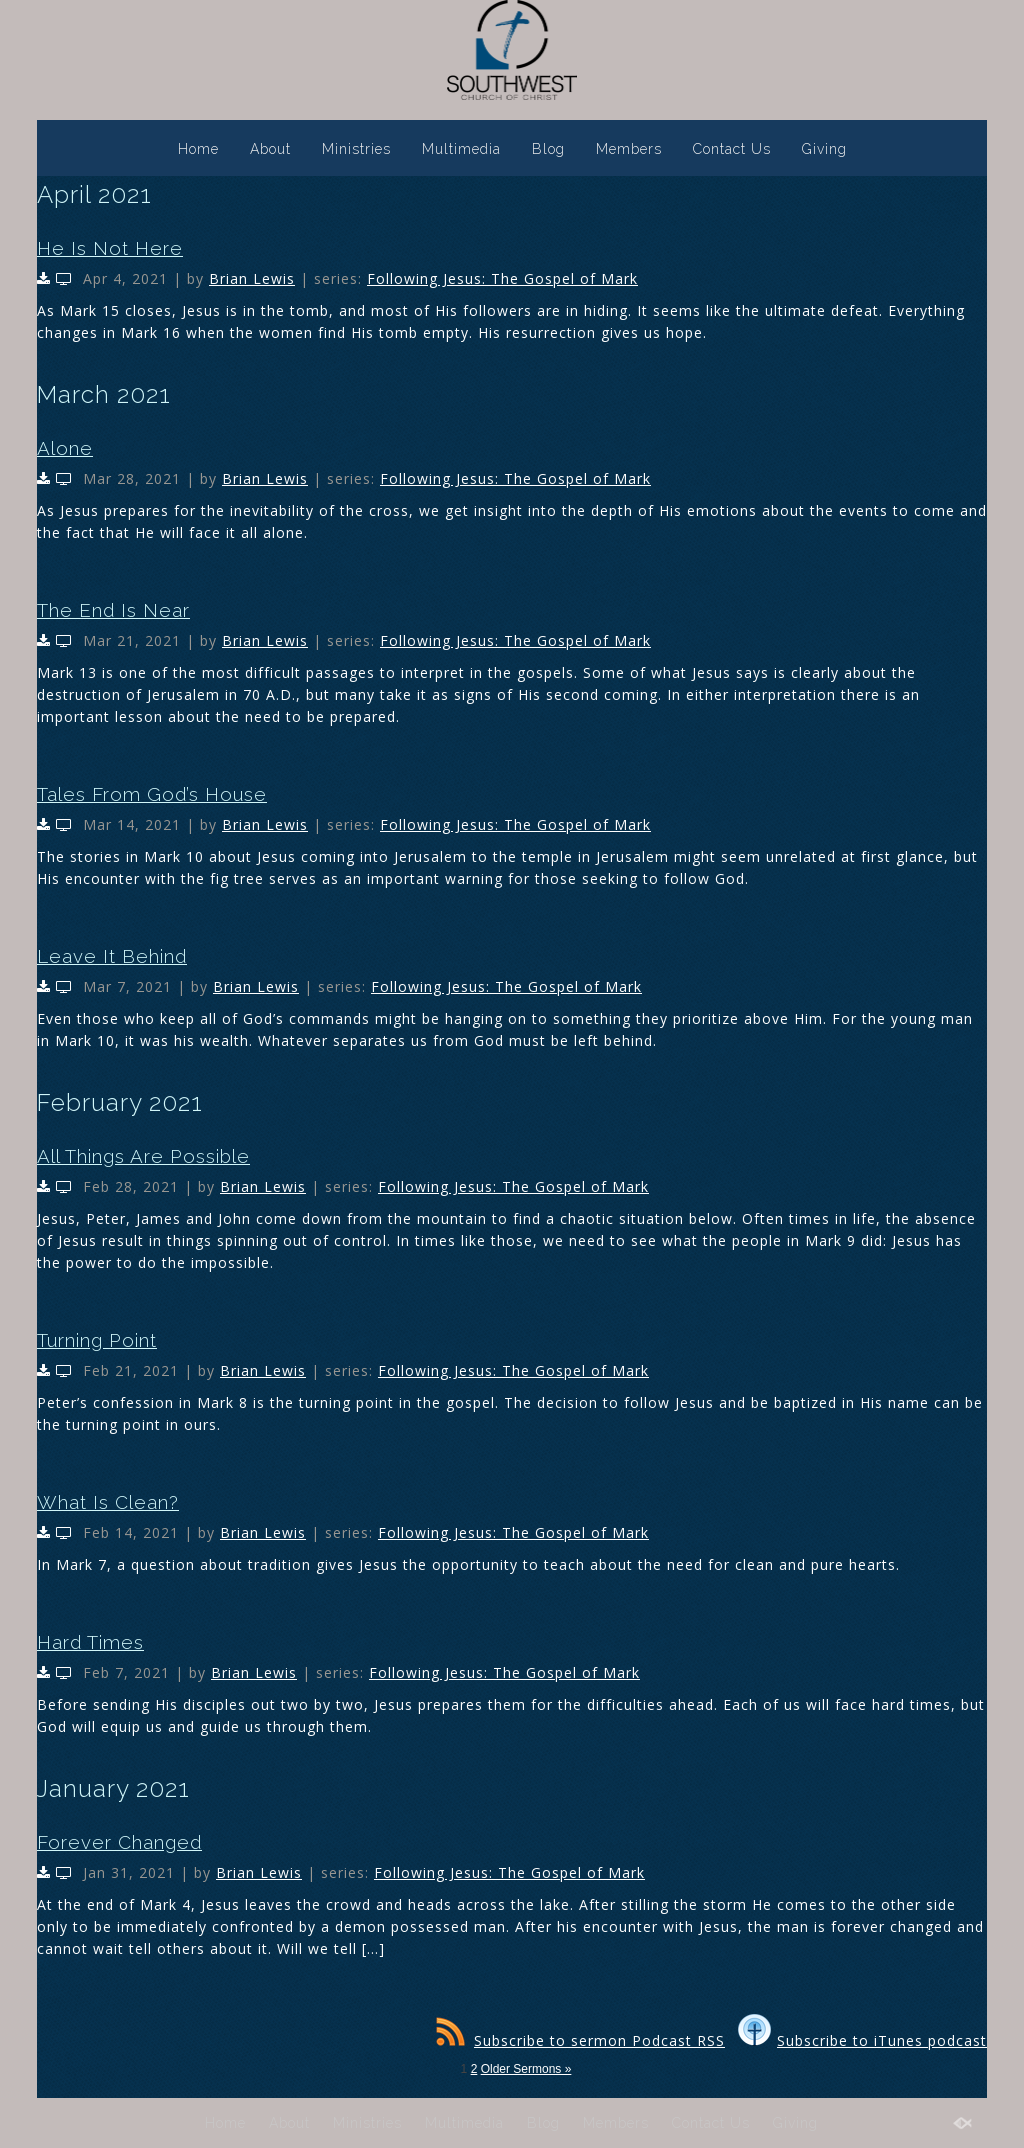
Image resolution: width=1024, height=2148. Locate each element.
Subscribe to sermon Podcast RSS (580, 2040)
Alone (65, 448)
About (270, 149)
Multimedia (461, 149)
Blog (548, 149)
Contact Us (732, 149)
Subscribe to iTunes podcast (862, 2040)
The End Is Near (113, 610)
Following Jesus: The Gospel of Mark (502, 278)
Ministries (356, 149)
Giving (824, 149)
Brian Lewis (252, 278)
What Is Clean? (108, 1502)
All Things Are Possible (143, 1156)
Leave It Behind (112, 956)
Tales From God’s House (152, 794)
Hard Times (90, 1642)
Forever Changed (119, 1842)
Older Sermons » (526, 2069)
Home (198, 149)
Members (629, 149)
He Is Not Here (110, 248)
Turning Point (97, 1340)
